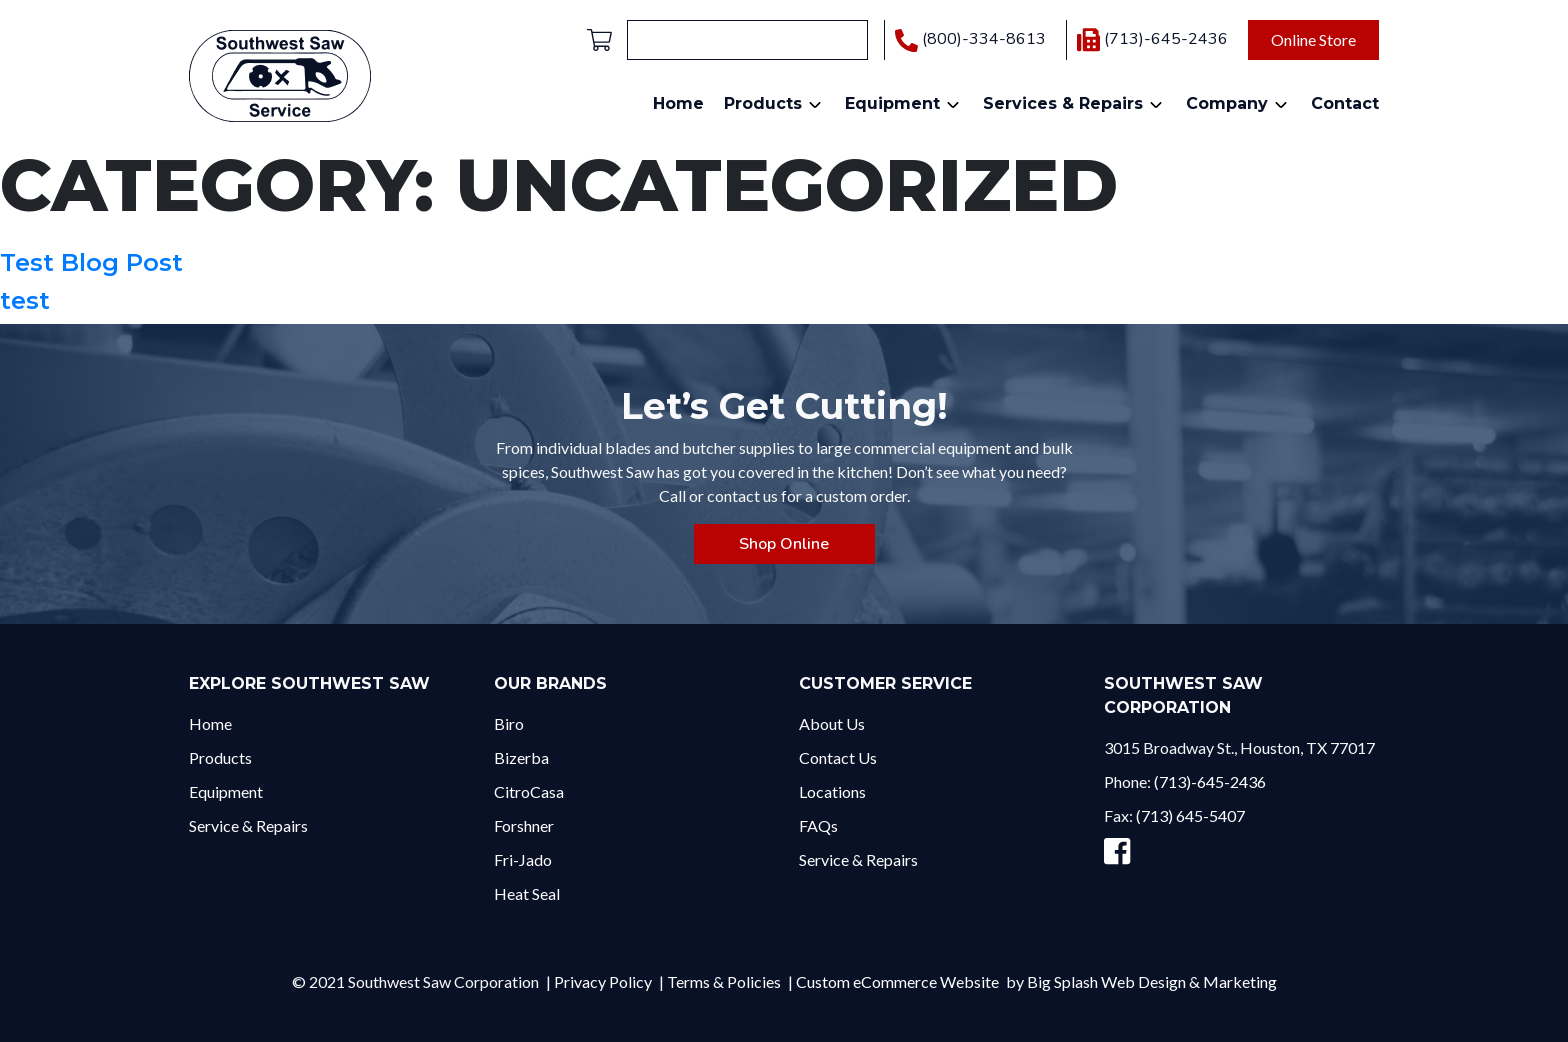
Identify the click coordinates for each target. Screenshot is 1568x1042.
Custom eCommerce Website (897, 981)
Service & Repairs (248, 825)
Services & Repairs (1063, 103)
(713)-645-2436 (1152, 39)
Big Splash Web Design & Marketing (1152, 981)
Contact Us (838, 757)
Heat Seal (527, 893)
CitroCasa (529, 791)
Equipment (892, 103)
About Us (832, 723)
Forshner (524, 825)
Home (678, 103)
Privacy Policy (603, 981)
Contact (1345, 103)
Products (763, 103)
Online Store (1313, 39)
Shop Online (784, 544)
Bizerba (521, 757)
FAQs (818, 825)
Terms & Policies (724, 981)
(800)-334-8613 (970, 39)
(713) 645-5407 (1190, 815)
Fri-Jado (523, 859)
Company (1227, 103)
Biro (509, 723)
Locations (832, 791)
